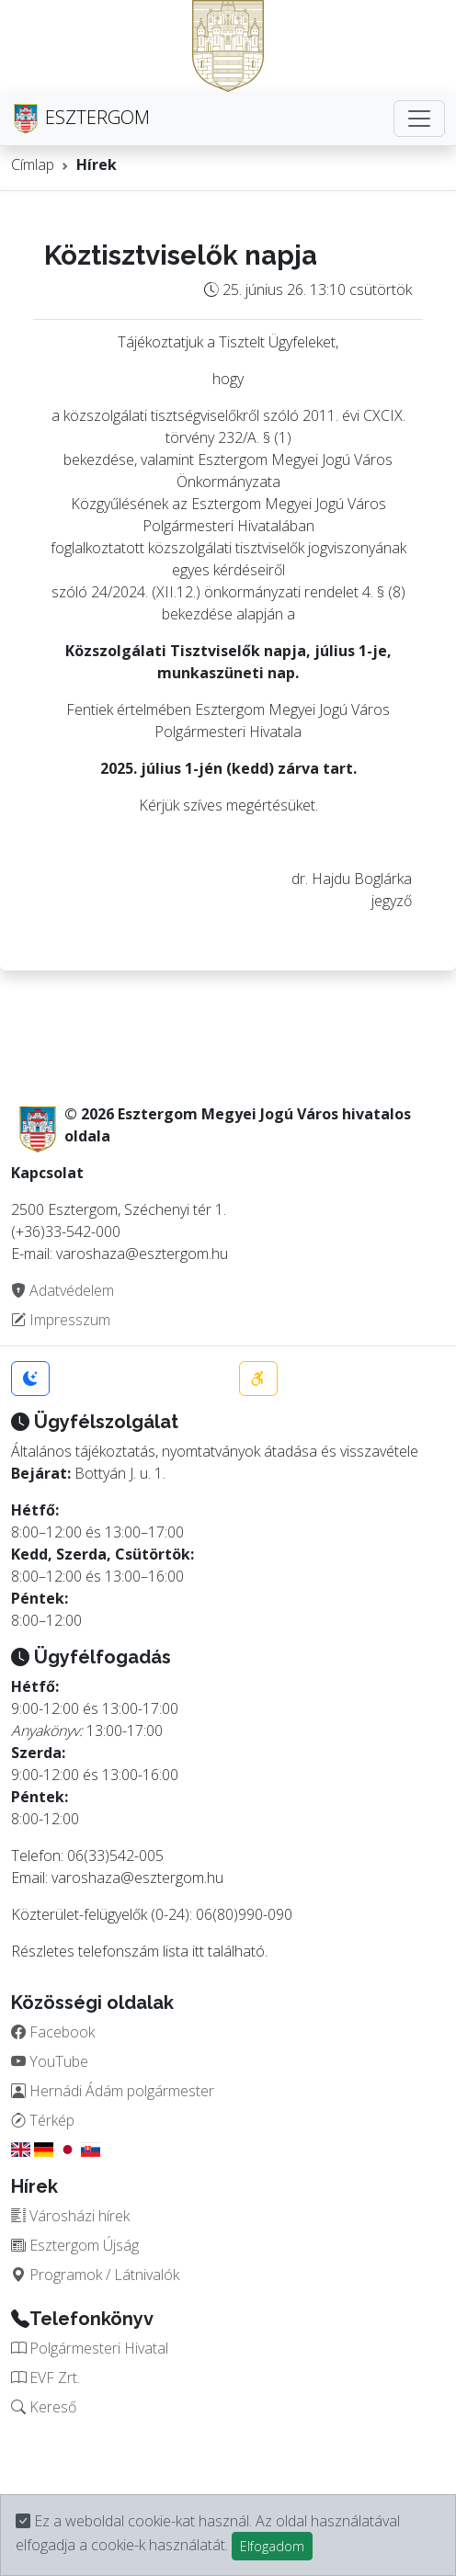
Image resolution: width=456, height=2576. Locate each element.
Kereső (43, 2407)
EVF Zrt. (45, 2377)
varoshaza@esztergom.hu (137, 1877)
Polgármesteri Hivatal (89, 2348)
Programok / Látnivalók (95, 2274)
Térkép (42, 2120)
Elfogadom (272, 2546)
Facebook (53, 2032)
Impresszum (60, 1320)
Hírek (96, 164)
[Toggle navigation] (419, 118)
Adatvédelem (62, 1290)
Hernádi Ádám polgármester (112, 2091)
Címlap (32, 164)
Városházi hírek (70, 2216)
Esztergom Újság (75, 2245)
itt (198, 1951)
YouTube (49, 2061)
